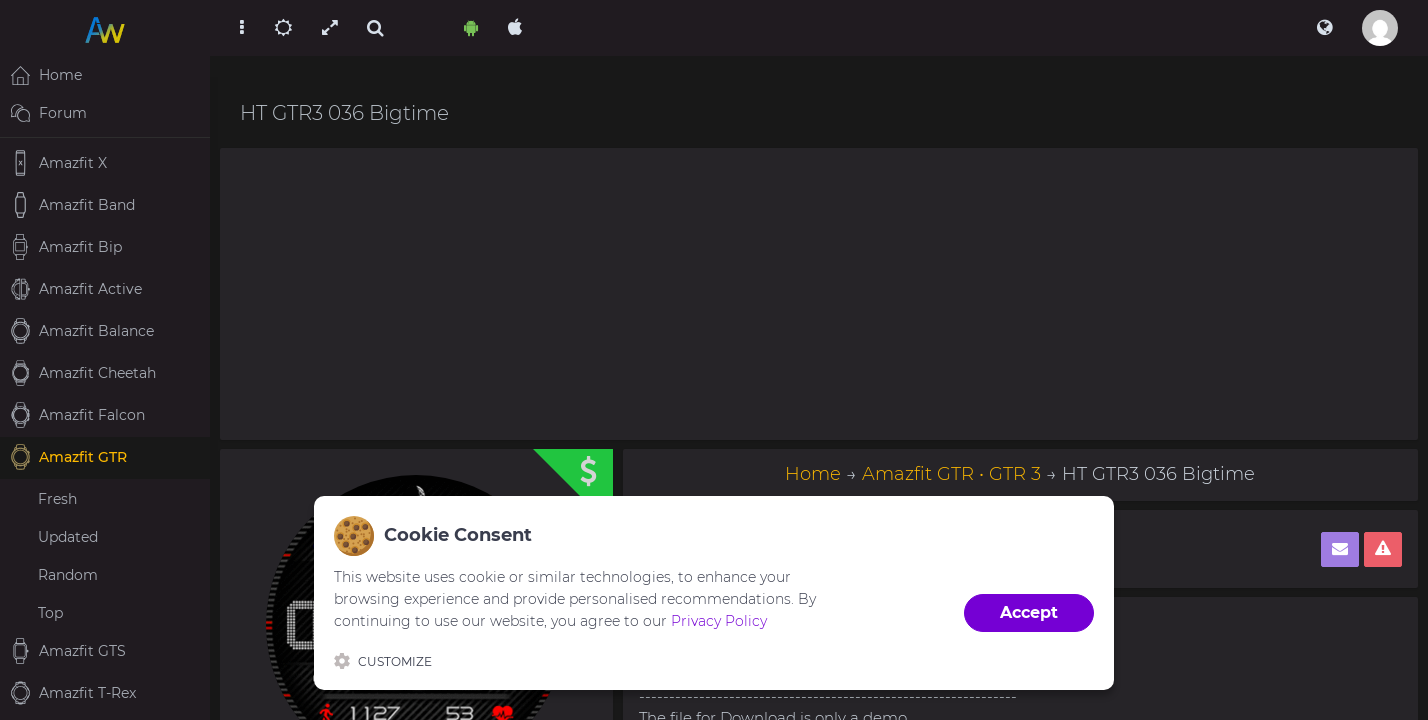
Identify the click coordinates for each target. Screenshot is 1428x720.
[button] (1324, 28)
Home (813, 474)
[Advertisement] (819, 294)
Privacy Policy (719, 621)
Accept (1029, 612)
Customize (383, 661)
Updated (68, 537)
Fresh (57, 499)
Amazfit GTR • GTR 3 (951, 474)
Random (68, 575)
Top (50, 613)
